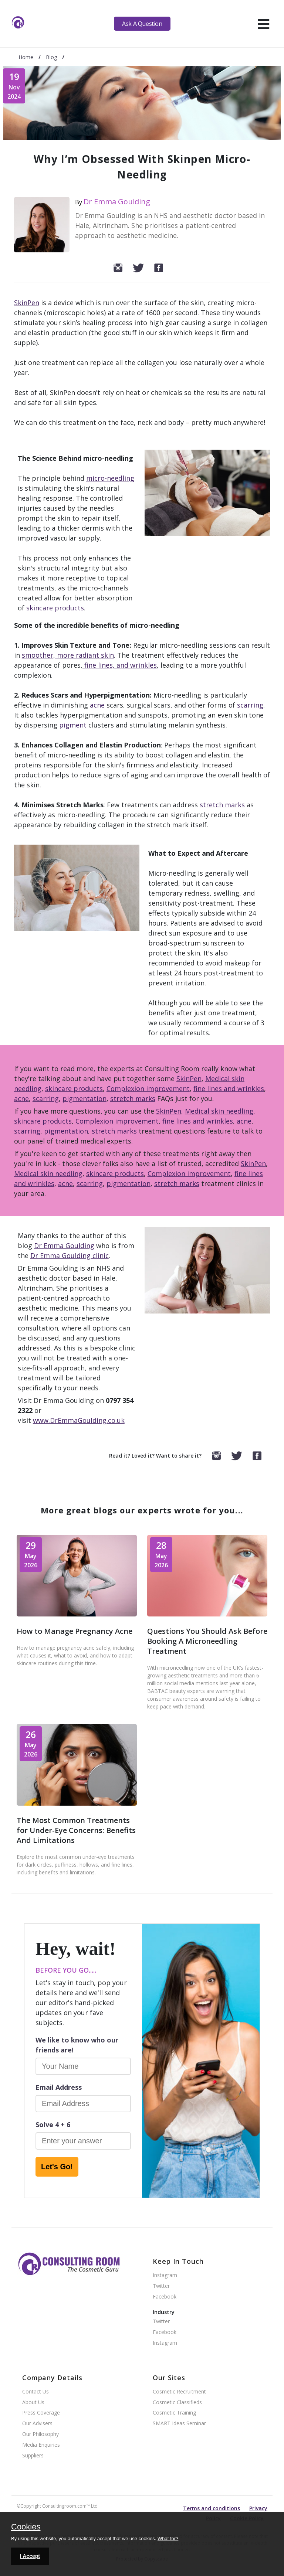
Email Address (59, 2087)
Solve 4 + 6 (53, 2124)
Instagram (165, 2275)
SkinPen (26, 302)
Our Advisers (37, 2423)
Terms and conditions (211, 2508)
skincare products (55, 607)
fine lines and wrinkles (228, 1088)
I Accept (30, 2556)
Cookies (25, 2527)
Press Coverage (41, 2413)
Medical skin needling (219, 1111)
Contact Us (35, 2392)
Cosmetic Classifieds (177, 2402)
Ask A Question (142, 24)
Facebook (164, 2297)
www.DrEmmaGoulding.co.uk (79, 1420)
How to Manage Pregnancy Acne (74, 1631)
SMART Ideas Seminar (179, 2423)
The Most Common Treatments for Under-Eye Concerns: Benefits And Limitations (76, 1830)
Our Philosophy (40, 2434)
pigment (73, 724)
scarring (250, 705)
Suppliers (33, 2456)
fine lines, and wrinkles (119, 665)
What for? (168, 2538)
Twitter (161, 2286)
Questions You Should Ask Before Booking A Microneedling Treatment (207, 1641)
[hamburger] (263, 24)
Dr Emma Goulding (117, 202)
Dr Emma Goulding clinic (69, 1255)
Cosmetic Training (174, 2413)
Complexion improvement (148, 1088)
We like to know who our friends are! (77, 2044)
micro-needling (110, 478)
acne (97, 705)
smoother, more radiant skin (68, 655)
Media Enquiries (41, 2445)
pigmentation (84, 1098)
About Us (33, 2402)
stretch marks (222, 804)
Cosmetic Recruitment (179, 2392)
